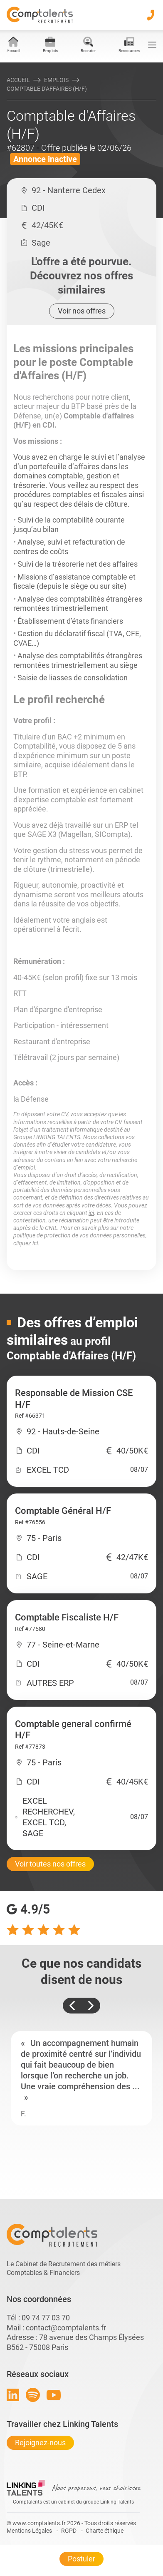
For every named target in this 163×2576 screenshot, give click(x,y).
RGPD (69, 2530)
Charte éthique (104, 2530)
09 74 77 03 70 (46, 2317)
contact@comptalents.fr (66, 2327)
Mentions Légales (29, 2530)
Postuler (81, 2558)
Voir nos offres (82, 310)
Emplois (56, 80)
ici (91, 1213)
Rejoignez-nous (40, 2442)
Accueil (18, 80)
